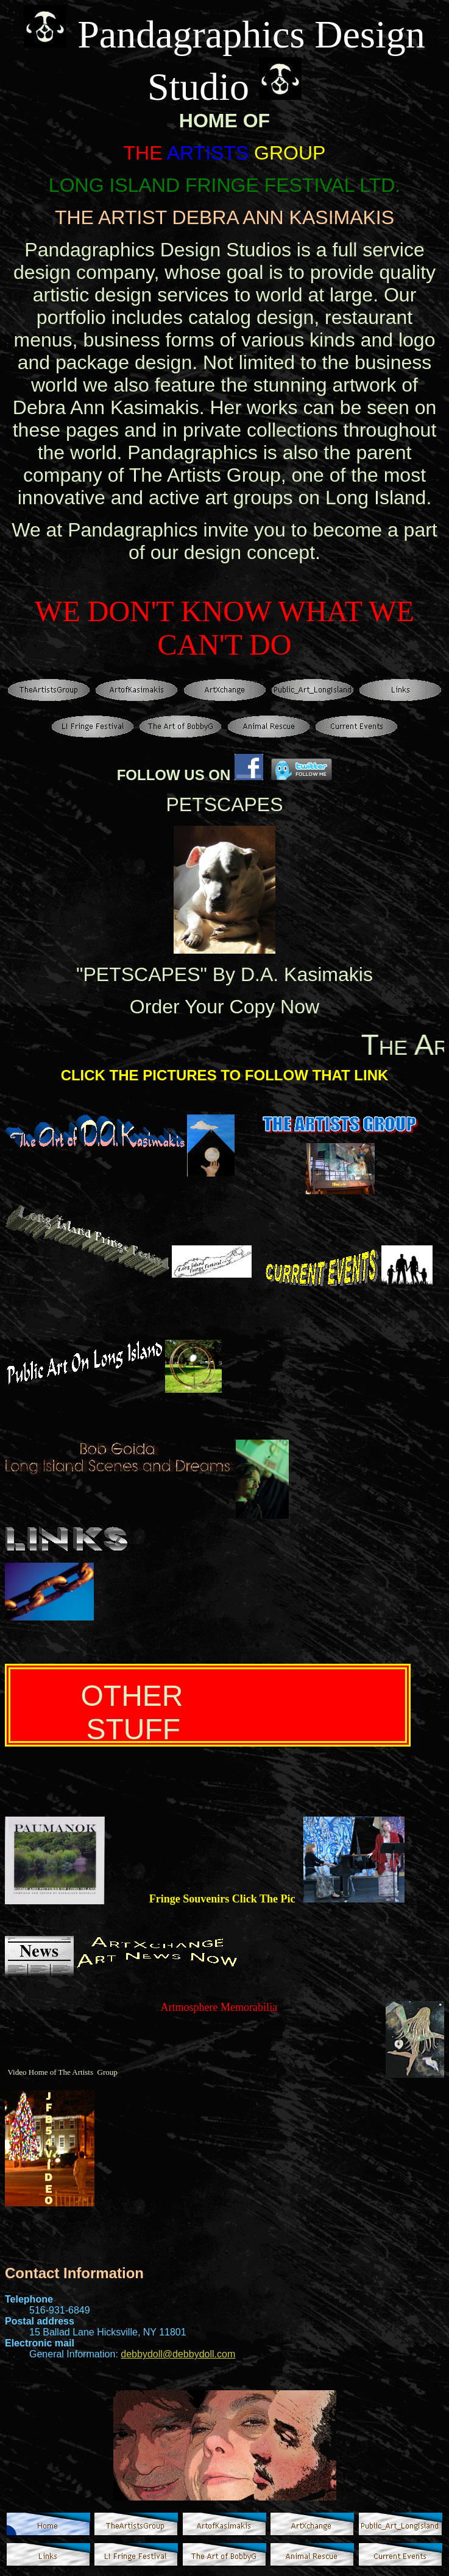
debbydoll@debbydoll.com (178, 2354)
